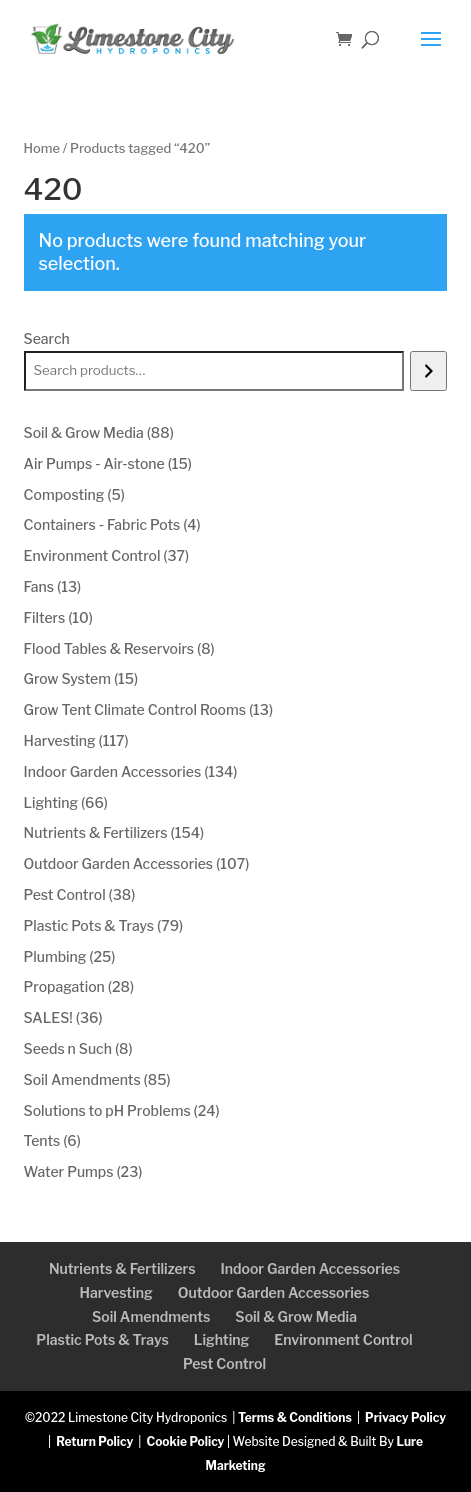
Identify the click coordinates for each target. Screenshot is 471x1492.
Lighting (221, 1339)
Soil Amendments (151, 1316)
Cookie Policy (185, 1441)
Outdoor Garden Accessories (274, 1292)
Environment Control (343, 1339)
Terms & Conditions (295, 1417)
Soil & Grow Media (296, 1316)
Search (47, 338)
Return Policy (94, 1441)
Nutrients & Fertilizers (122, 1268)
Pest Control (224, 1363)
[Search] (428, 371)
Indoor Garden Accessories (311, 1268)
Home (42, 148)
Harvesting (116, 1292)
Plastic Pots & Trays (102, 1339)
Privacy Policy (405, 1417)
